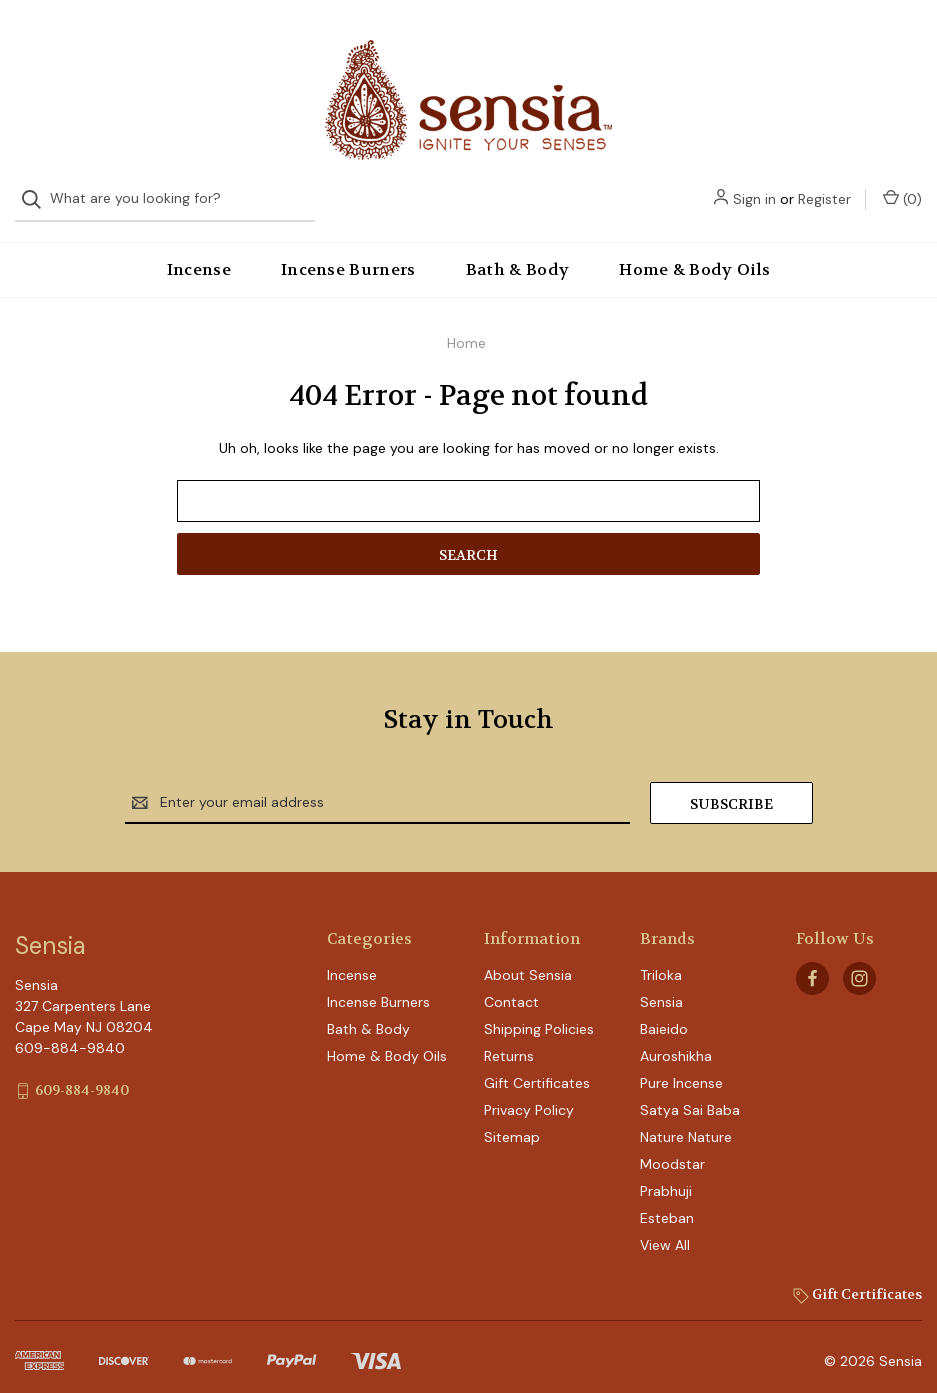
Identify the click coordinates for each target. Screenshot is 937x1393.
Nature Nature (686, 1121)
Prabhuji (666, 1175)
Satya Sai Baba (690, 1094)
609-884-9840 (82, 1073)
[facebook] (812, 961)
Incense (199, 252)
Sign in (754, 42)
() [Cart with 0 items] (902, 41)
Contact (511, 986)
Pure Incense (681, 1067)
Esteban (667, 1202)
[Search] (37, 42)
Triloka (661, 959)
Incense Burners (348, 252)
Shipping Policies (539, 1013)
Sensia (661, 986)
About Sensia (528, 959)
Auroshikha (676, 1040)
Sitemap (512, 1121)
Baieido (664, 1013)
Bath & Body (518, 252)
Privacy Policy (529, 1094)
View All (665, 1229)
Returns (509, 1040)
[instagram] (859, 961)
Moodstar (672, 1148)
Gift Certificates (537, 1067)
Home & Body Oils (694, 252)
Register (824, 42)
